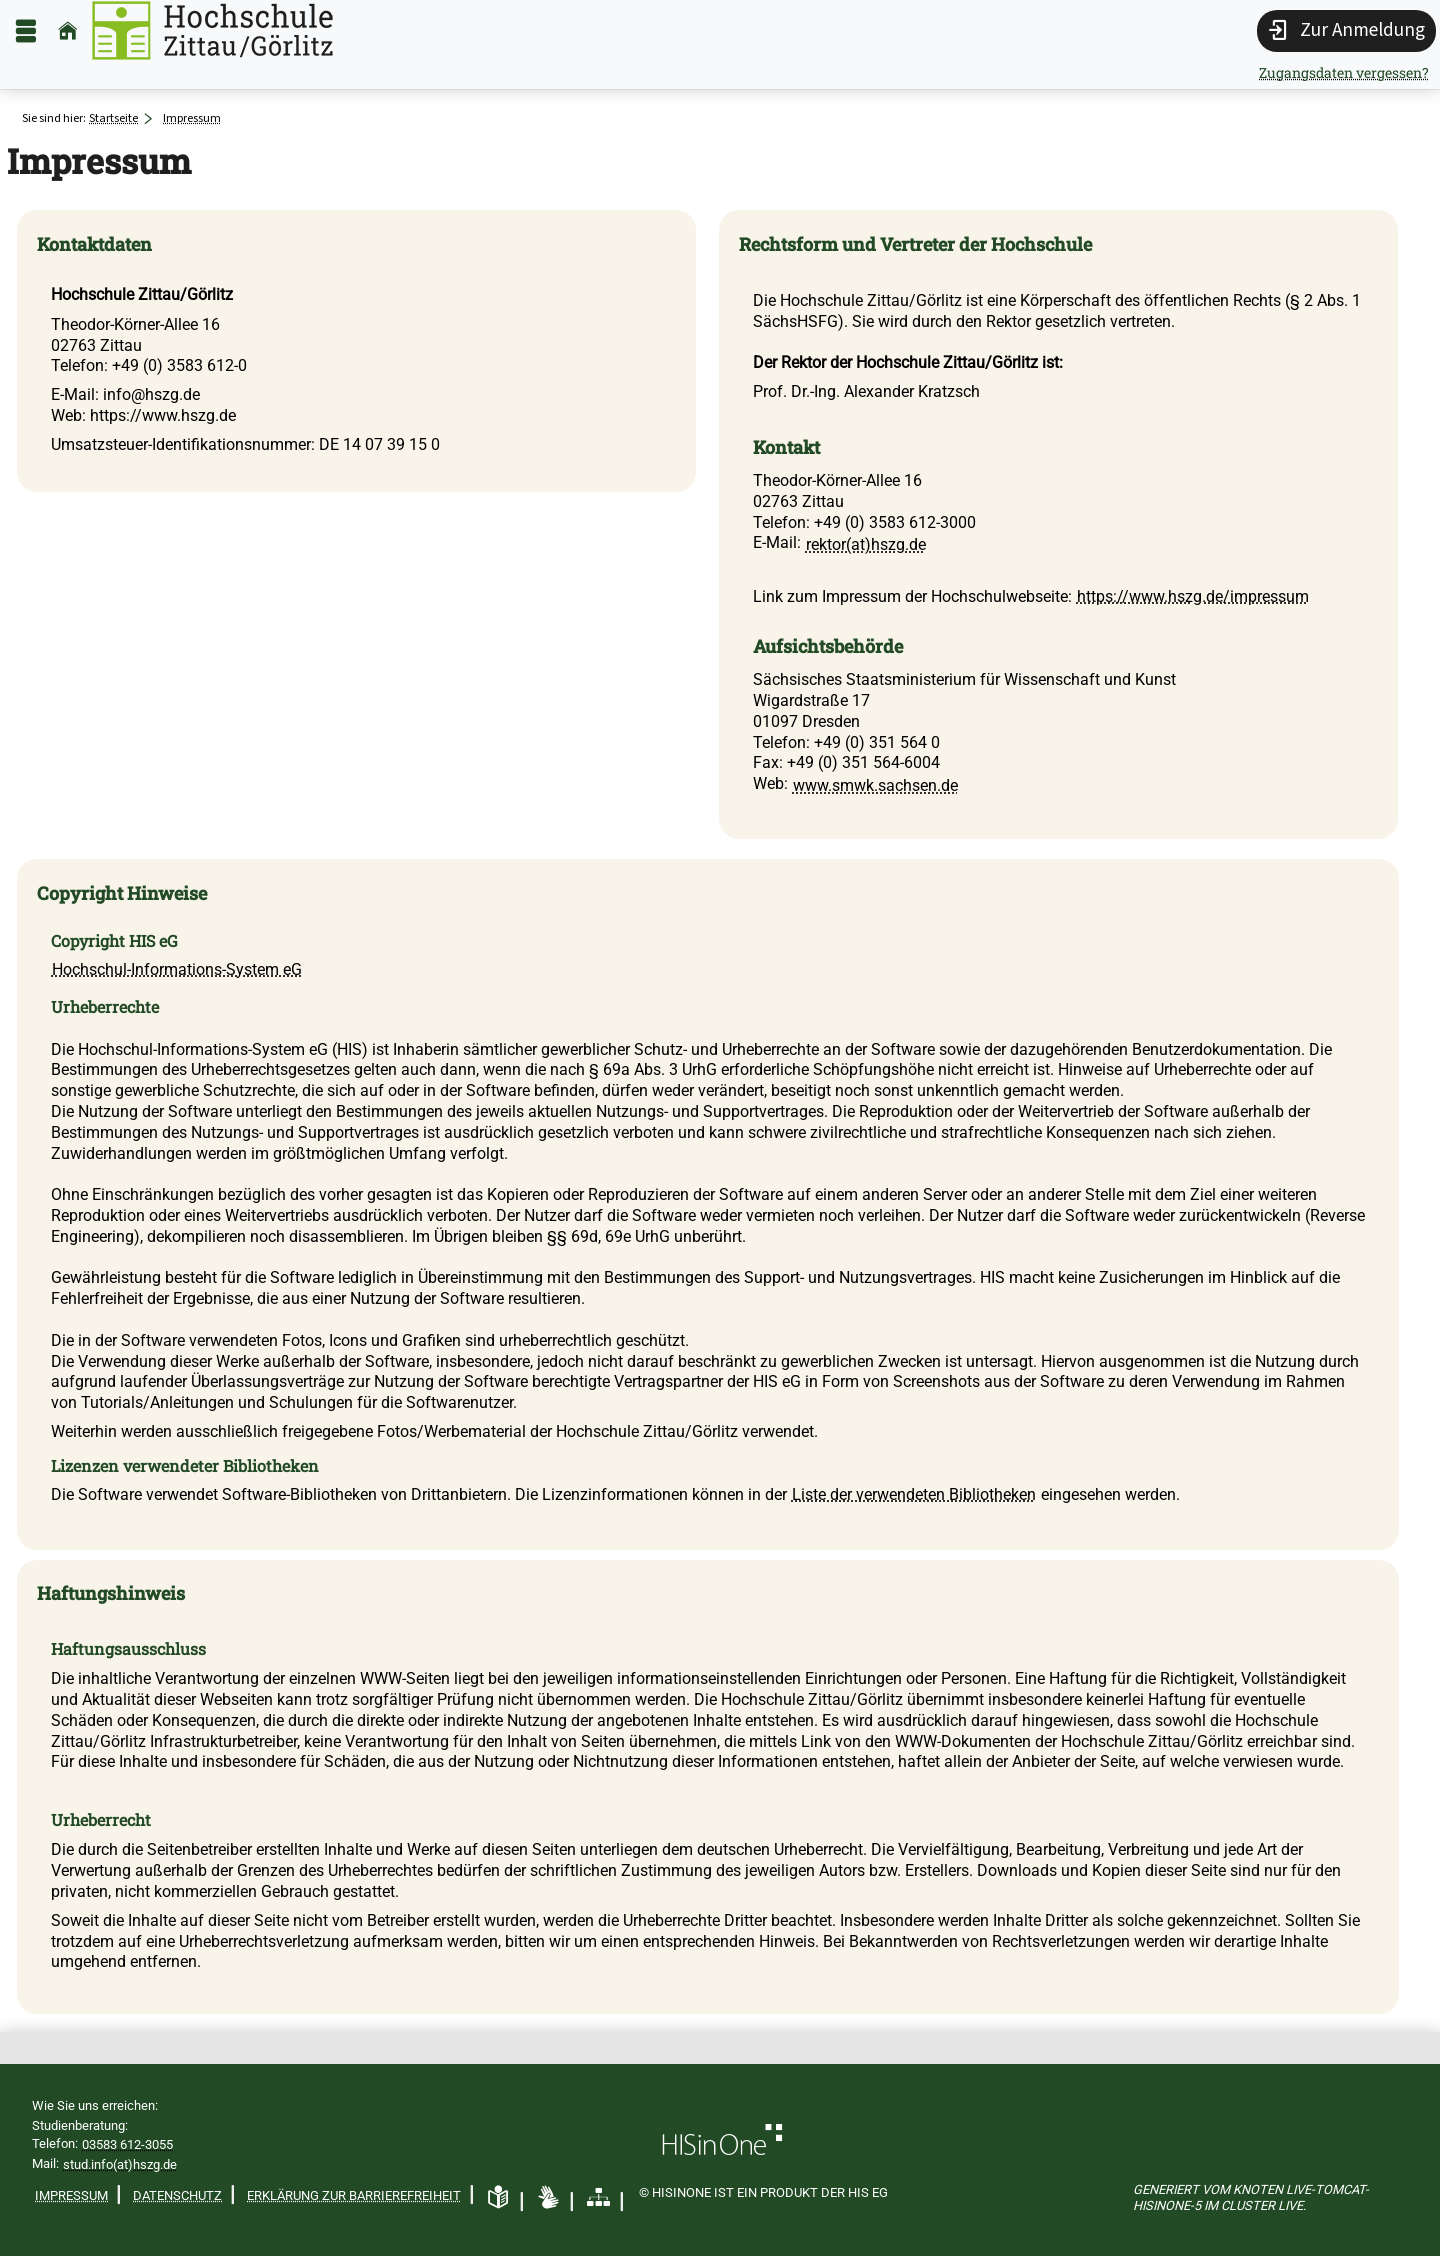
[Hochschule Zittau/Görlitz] (212, 30)
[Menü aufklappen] (25, 30)
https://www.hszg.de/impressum (1193, 596)
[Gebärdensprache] (548, 2198)
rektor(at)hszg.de (866, 544)
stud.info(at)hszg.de (120, 2164)
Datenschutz (177, 2195)
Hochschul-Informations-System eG (177, 969)
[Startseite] (67, 30)
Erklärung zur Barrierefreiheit (354, 2195)
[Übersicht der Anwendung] (598, 2198)
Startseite (113, 118)
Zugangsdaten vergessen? (1344, 72)
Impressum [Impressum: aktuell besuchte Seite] (192, 118)
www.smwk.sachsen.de (875, 785)
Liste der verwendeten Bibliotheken (914, 1494)
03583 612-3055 (127, 2144)
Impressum (71, 2195)
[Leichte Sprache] (498, 2198)
